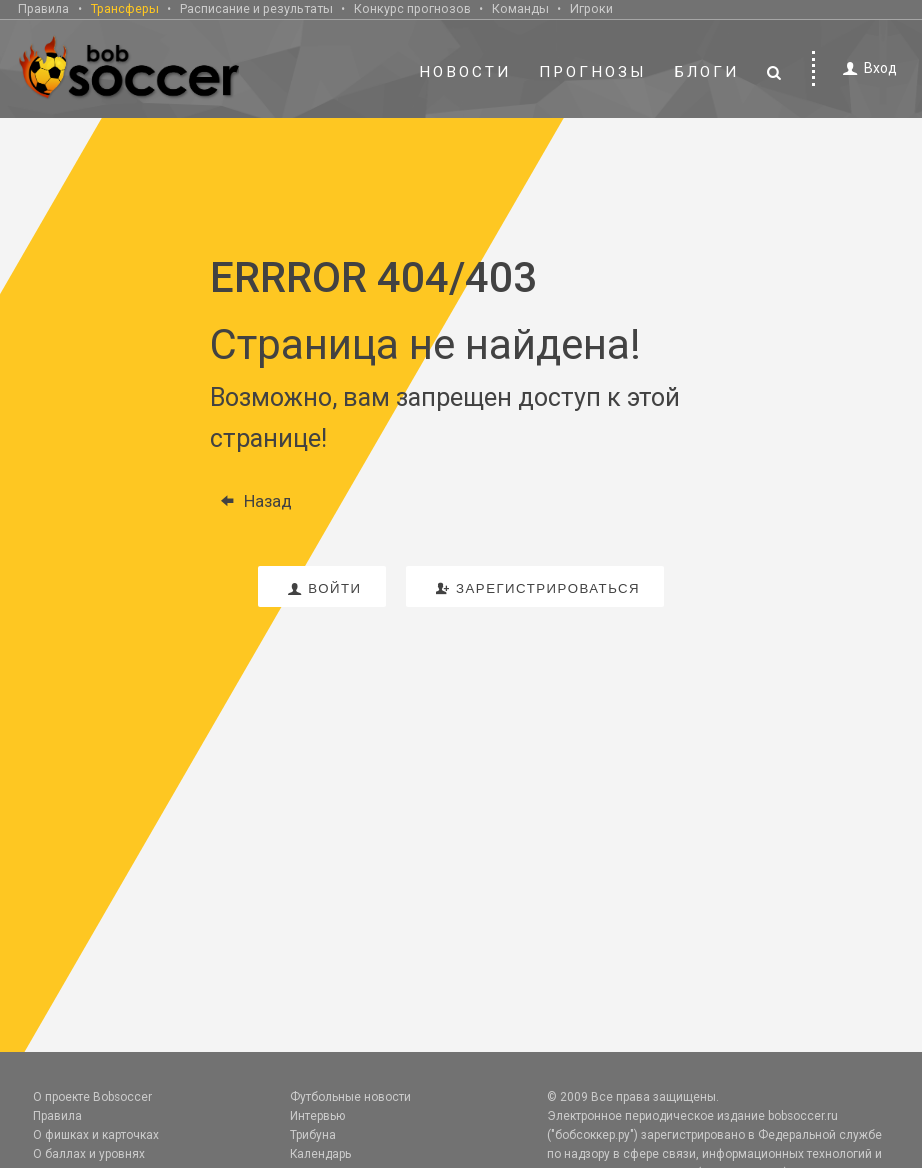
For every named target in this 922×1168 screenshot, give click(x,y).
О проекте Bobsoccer (92, 1097)
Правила (43, 8)
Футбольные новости (350, 1097)
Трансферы (125, 8)
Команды (520, 8)
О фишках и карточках (96, 1135)
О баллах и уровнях (89, 1154)
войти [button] (322, 588)
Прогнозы (593, 72)
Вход (866, 68)
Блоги (707, 72)
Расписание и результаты (256, 8)
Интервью (317, 1116)
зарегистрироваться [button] (535, 588)
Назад (251, 501)
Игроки (591, 8)
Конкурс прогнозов (412, 8)
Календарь (320, 1154)
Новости (465, 72)
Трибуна (313, 1135)
